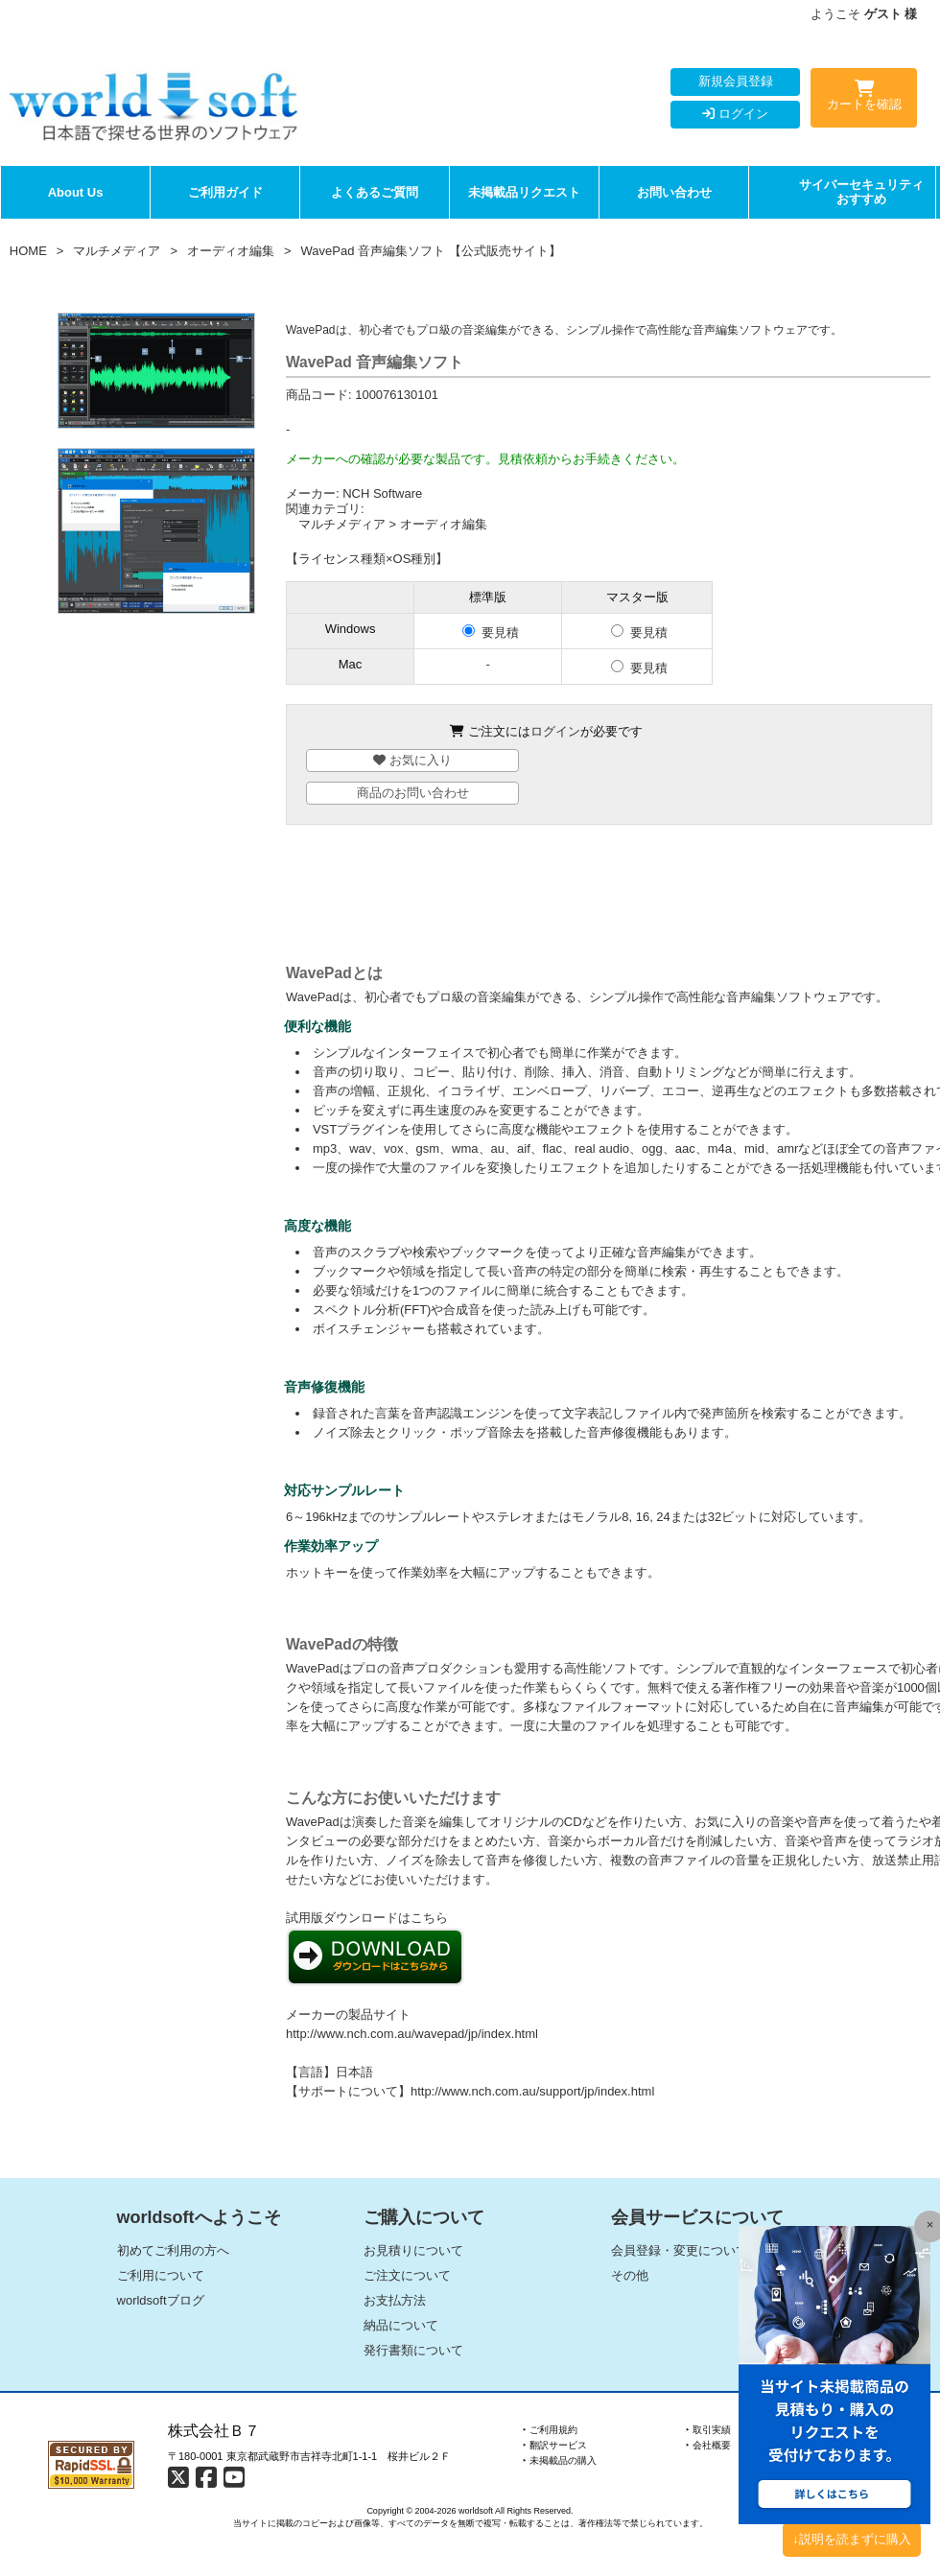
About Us (76, 192)
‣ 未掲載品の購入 (560, 2460)
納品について (401, 2325)
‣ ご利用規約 (550, 2429)
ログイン (735, 113)
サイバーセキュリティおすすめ (861, 192)
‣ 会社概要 (708, 2445)
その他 (629, 2275)
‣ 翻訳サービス (555, 2445)
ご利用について (160, 2275)
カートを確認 (864, 98)
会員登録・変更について (679, 2250)
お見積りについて (413, 2250)
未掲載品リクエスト (524, 192)
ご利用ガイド (225, 192)
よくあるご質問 (374, 192)
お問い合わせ (674, 192)
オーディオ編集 (230, 251)
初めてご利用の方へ (173, 2250)
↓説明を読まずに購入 (851, 2539)
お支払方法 (395, 2300)
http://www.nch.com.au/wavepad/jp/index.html (412, 2033)
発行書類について (413, 2350)
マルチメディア (116, 251)
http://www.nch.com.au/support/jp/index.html (532, 2091)
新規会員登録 (735, 81)
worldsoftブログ (160, 2300)
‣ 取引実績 (708, 2429)
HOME (28, 251)
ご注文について (407, 2275)
